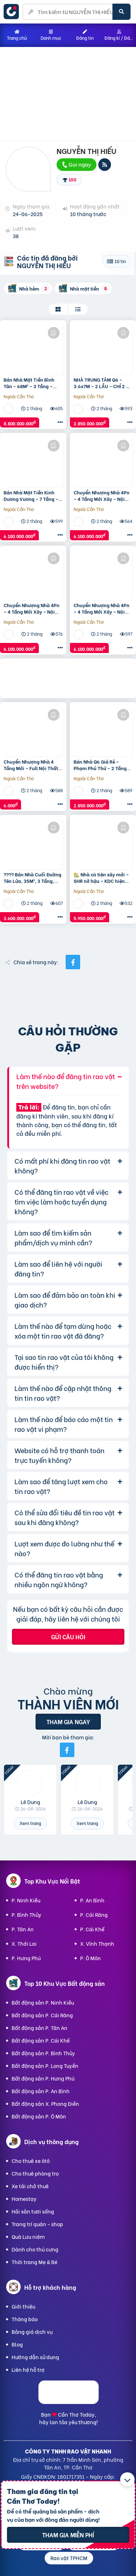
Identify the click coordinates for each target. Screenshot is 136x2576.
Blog (17, 2344)
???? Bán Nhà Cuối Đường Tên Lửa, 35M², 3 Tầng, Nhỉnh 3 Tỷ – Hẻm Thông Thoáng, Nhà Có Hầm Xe (32, 877)
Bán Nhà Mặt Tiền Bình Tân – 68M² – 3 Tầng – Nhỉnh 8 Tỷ (29, 382)
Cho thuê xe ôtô (31, 2160)
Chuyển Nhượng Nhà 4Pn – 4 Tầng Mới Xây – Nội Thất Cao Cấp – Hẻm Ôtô (101, 495)
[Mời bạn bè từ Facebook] (67, 1750)
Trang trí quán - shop (37, 2224)
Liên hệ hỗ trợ (28, 2369)
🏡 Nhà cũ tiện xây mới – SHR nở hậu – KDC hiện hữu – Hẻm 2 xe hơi (101, 877)
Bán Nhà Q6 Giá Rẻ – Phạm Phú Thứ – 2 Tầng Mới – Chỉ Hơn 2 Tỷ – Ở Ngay (100, 764)
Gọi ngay (76, 164)
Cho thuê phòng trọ (35, 2173)
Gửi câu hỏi (68, 1636)
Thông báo (25, 2319)
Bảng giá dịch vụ (32, 2331)
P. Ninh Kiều (26, 1900)
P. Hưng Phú (26, 1958)
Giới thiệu (23, 2306)
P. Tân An (23, 1929)
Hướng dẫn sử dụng (35, 2357)
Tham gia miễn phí (68, 2534)
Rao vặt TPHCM (68, 2558)
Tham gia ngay (68, 1721)
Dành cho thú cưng (35, 2249)
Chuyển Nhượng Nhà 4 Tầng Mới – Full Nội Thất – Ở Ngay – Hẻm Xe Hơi (33, 764)
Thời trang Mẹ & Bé (34, 2262)
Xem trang (30, 1823)
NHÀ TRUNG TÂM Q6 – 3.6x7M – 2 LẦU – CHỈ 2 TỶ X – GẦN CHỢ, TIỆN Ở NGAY (103, 382)
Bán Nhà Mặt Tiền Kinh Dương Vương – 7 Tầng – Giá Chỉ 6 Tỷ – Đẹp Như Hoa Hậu (31, 495)
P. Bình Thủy (26, 1914)
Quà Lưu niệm (28, 2236)
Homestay (24, 2198)
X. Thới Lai (24, 1943)
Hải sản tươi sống (33, 2211)
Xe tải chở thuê (30, 2186)
